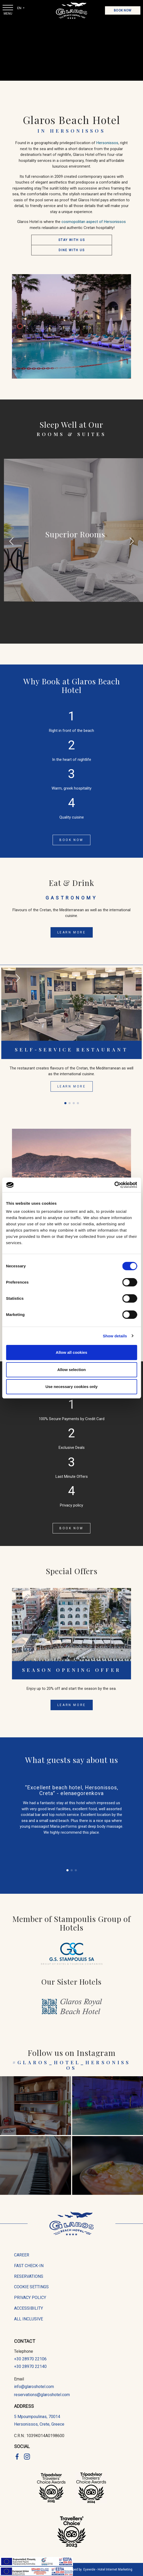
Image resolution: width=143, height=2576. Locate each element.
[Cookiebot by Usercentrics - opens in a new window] (114, 1184)
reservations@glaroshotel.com (42, 2394)
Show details (115, 1336)
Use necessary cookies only (71, 1386)
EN (19, 8)
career (21, 2254)
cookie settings (31, 2286)
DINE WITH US (72, 250)
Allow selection (71, 1369)
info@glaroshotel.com (34, 2386)
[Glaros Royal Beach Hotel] (71, 2006)
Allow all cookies (71, 1352)
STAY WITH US (71, 240)
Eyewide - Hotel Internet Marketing (107, 2569)
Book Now (123, 10)
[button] (131, 543)
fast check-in (28, 2265)
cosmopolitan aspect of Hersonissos (93, 221)
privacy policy (30, 2297)
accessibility (28, 2308)
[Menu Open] (8, 7)
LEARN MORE (71, 932)
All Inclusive (28, 2318)
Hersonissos (107, 142)
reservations (28, 2276)
